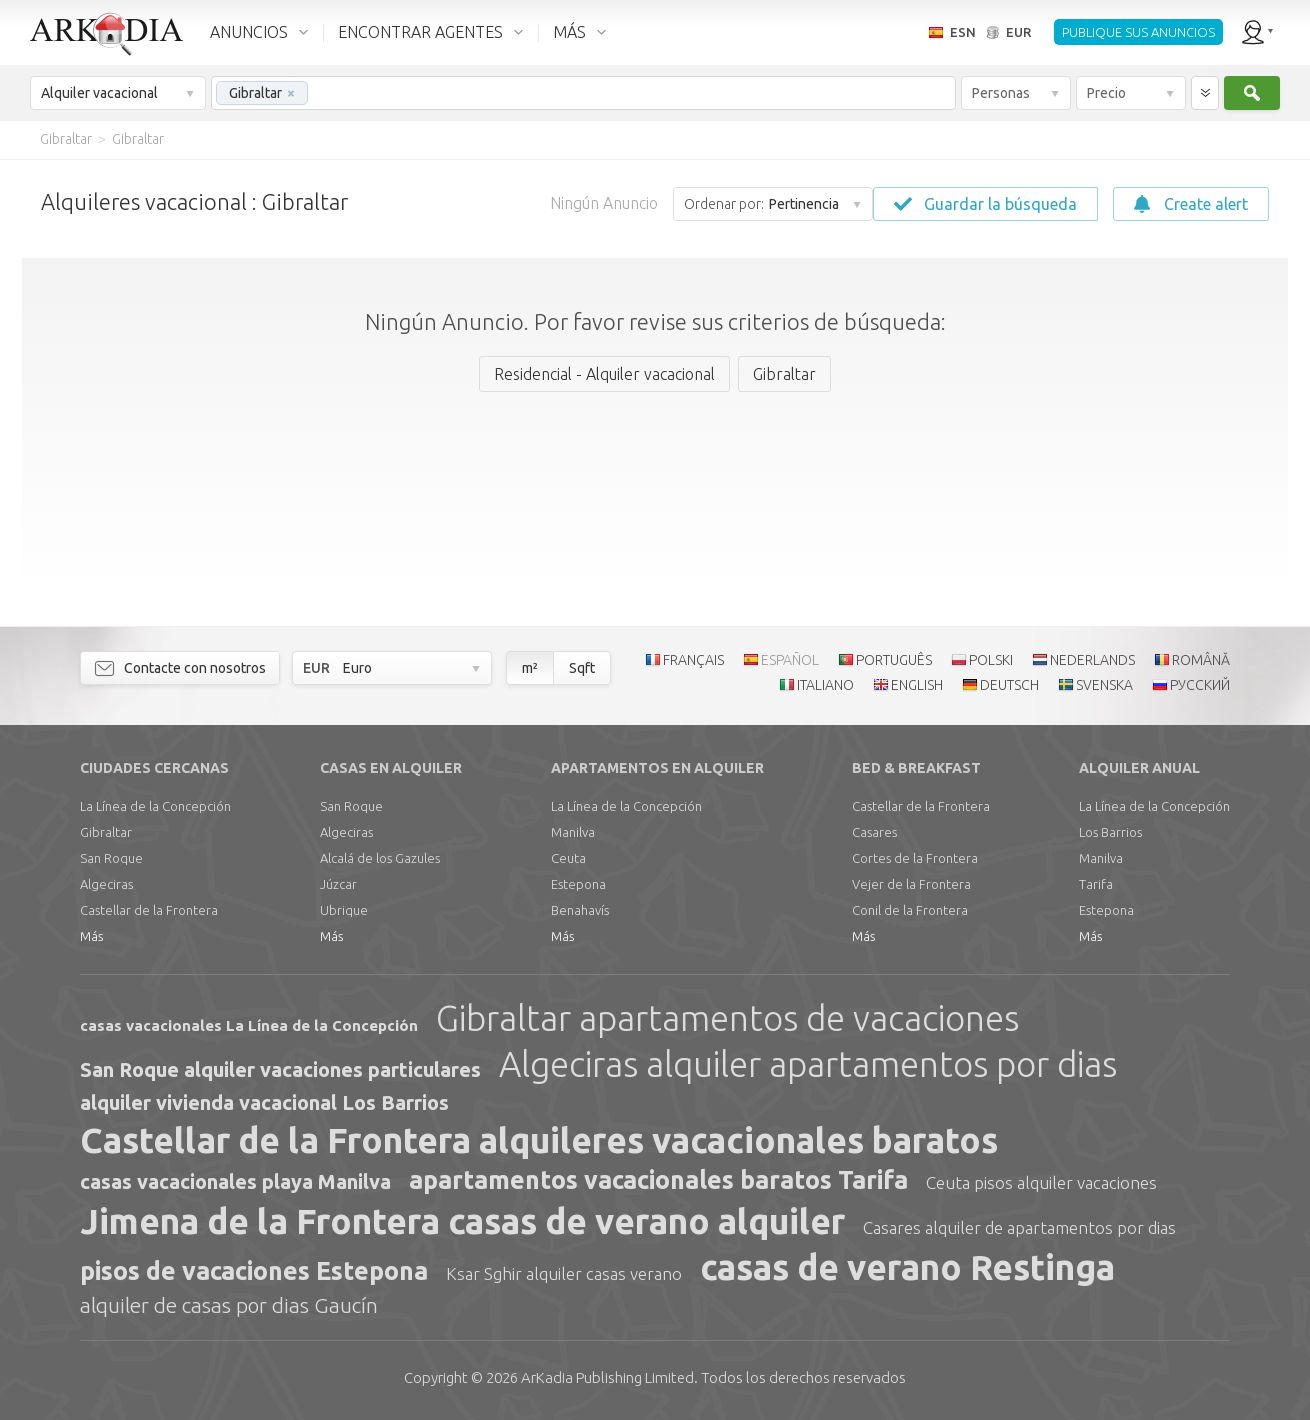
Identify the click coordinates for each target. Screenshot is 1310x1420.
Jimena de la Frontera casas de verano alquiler (462, 1221)
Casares (874, 832)
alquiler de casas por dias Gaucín (229, 1305)
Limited (607, 1377)
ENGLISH (917, 685)
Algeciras (106, 884)
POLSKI (991, 660)
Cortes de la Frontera (915, 858)
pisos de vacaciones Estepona (254, 1271)
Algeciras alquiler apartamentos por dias (808, 1064)
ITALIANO (825, 685)
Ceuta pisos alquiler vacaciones (1041, 1182)
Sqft (582, 668)
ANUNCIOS (249, 32)
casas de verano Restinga (907, 1267)
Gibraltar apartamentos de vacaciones (727, 1018)
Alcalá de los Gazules (380, 858)
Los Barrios (1110, 832)
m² (530, 668)
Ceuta (568, 858)
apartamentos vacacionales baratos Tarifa (658, 1180)
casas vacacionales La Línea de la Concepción (249, 1025)
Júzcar (338, 884)
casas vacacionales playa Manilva (235, 1181)
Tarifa (1096, 884)
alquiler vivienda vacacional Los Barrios (264, 1102)
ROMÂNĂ (1201, 660)
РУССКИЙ (1200, 685)
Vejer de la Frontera (911, 884)
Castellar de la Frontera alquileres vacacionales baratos (539, 1140)
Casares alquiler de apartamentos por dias (1019, 1227)
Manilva (573, 832)
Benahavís (580, 910)
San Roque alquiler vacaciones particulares (280, 1069)
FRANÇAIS (693, 660)
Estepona (578, 884)
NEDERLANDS (1092, 660)
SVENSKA (1104, 685)
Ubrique (344, 910)
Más (91, 936)
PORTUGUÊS (894, 660)
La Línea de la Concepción (155, 806)
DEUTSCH (1009, 685)
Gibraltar (106, 832)
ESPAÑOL (790, 660)
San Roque (111, 858)
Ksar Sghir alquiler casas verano (564, 1273)
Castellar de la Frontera (149, 910)
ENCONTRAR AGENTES (420, 32)
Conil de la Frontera (910, 910)
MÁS (569, 32)
